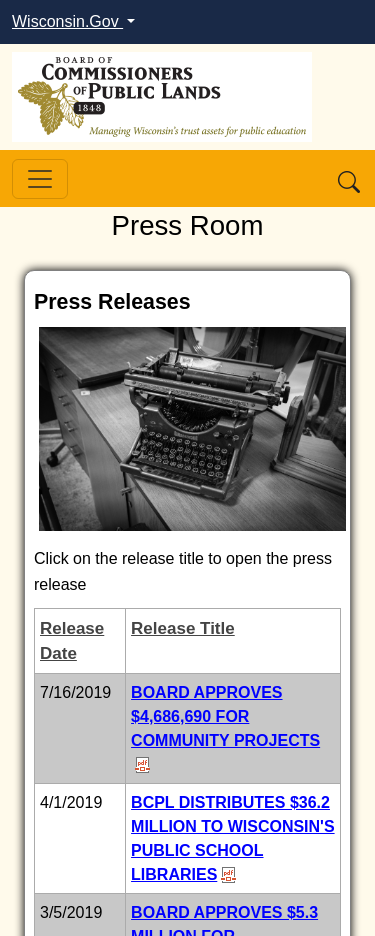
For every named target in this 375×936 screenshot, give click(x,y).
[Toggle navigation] (40, 179)
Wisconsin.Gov (67, 21)
